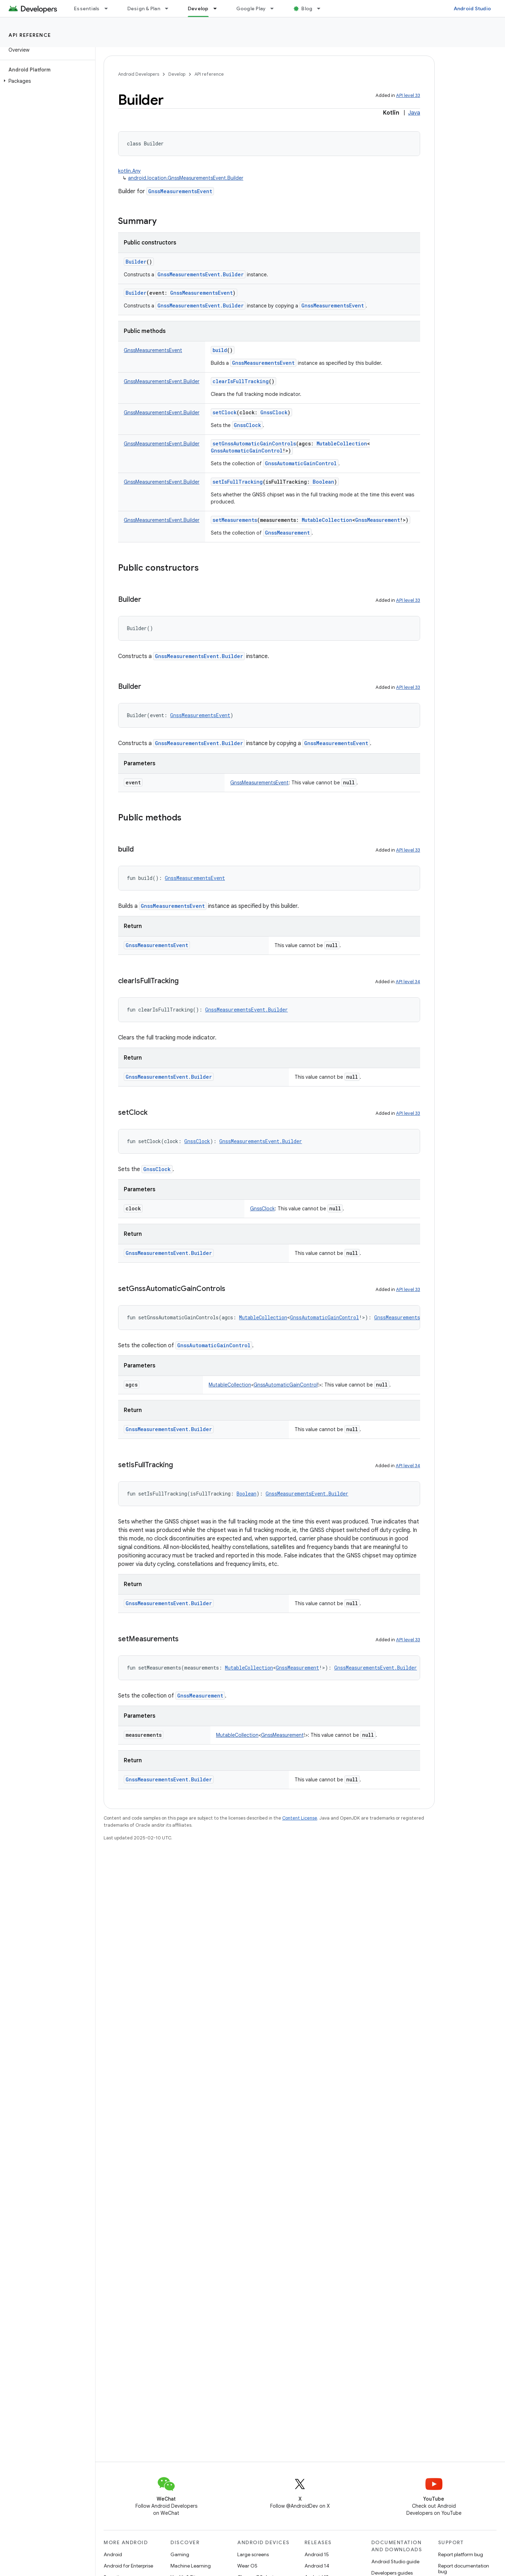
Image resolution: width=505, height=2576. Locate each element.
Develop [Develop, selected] (198, 8)
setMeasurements (235, 520)
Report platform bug (460, 2554)
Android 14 (316, 2566)
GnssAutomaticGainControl (301, 463)
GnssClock (247, 425)
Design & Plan (143, 8)
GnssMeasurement (287, 532)
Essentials (87, 8)
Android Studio (472, 8)
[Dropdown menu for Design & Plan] (169, 8)
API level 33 (408, 95)
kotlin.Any (129, 171)
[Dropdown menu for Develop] (218, 8)
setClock (225, 412)
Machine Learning (190, 2566)
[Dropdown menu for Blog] (321, 8)
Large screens (253, 2554)
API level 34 (408, 982)
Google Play (251, 8)
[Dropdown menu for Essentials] (109, 8)
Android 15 (316, 2554)
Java (414, 112)
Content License (299, 1818)
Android (113, 2554)
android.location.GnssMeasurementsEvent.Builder (185, 178)
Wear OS (247, 2566)
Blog (306, 8)
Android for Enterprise (128, 2566)
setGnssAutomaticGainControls (254, 443)
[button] (46, 81)
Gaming (179, 2554)
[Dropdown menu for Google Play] (275, 8)
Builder (136, 261)
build (220, 350)
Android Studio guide (395, 2561)
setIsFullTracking (238, 481)
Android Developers (138, 74)
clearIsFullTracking (241, 381)
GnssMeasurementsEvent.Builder (200, 274)
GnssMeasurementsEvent (180, 191)
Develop (176, 74)
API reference (29, 35)
